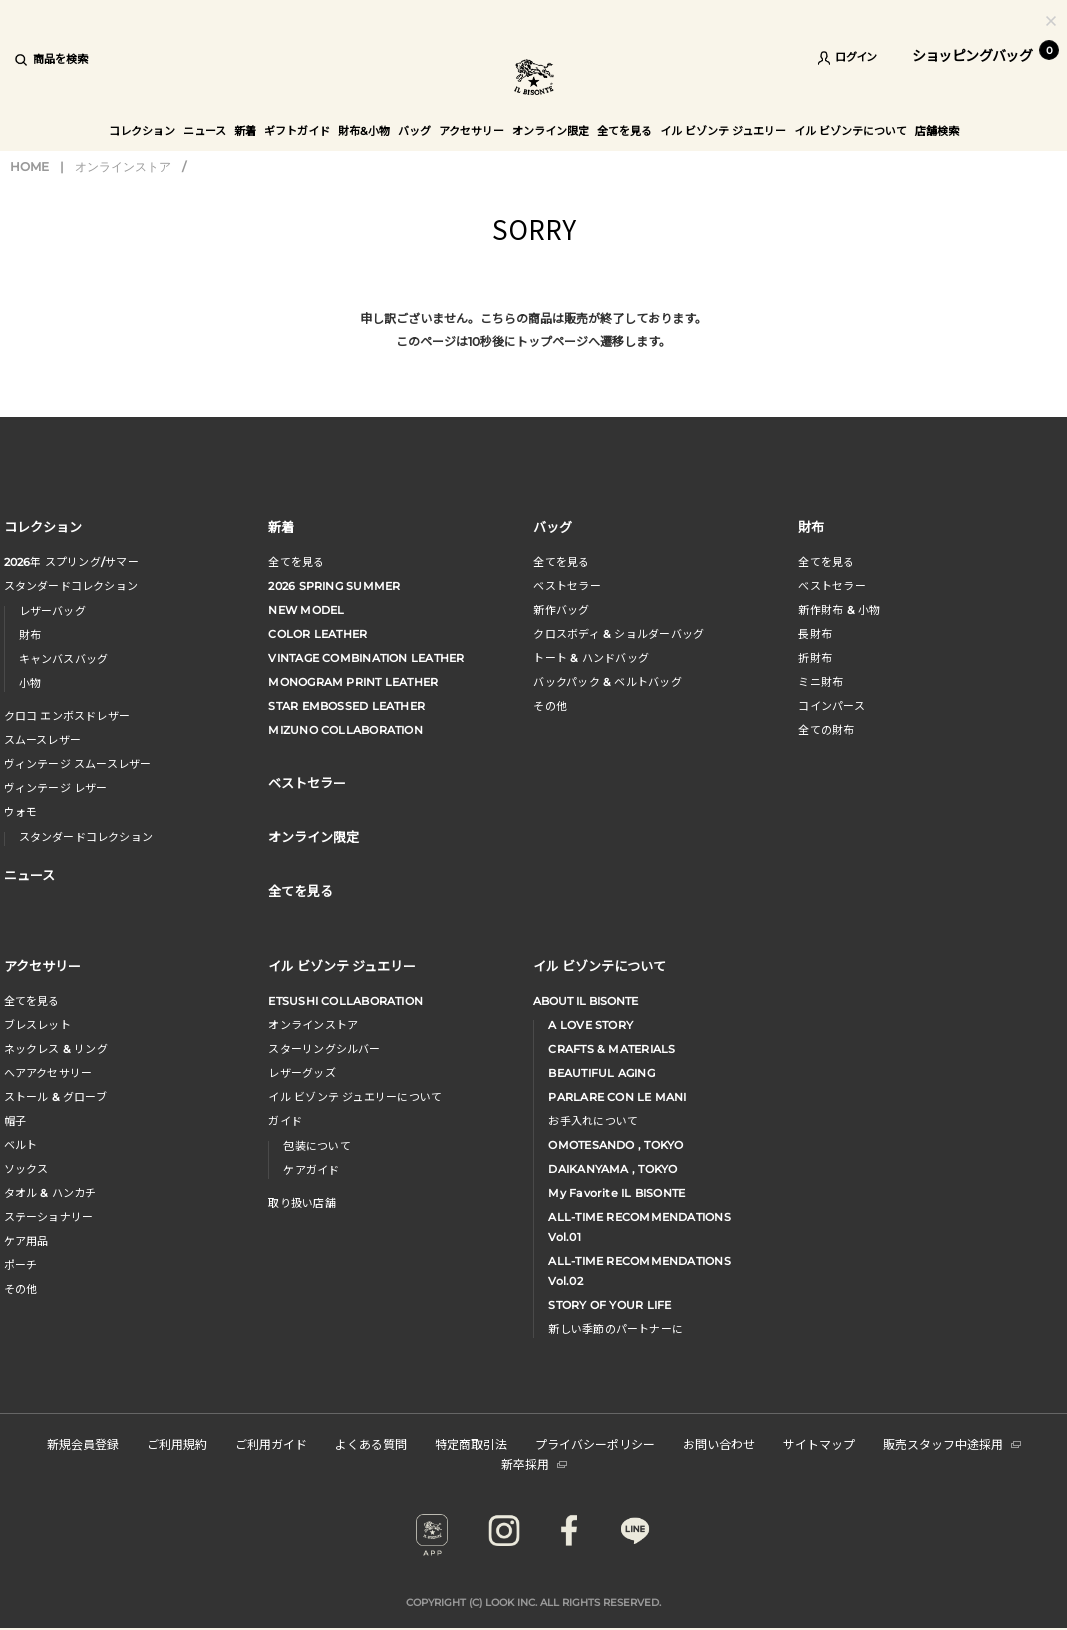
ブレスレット (37, 1025)
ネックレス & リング (56, 1049)
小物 (30, 683)
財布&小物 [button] (364, 131)
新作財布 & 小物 (839, 610)
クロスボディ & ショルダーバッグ (618, 634)
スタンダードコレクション (71, 586)
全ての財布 (826, 730)
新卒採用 (534, 1463)
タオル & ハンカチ (50, 1193)
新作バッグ (561, 610)
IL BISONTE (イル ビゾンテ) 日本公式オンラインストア (534, 79)
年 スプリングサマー (71, 562)
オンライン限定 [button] (550, 131)
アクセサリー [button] (471, 131)
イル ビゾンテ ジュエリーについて (355, 1097)
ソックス (26, 1169)
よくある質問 (371, 1443)
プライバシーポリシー (595, 1443)
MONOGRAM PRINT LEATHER (353, 682)
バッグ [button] (414, 131)
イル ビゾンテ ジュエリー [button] (723, 131)
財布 (30, 635)
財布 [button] (811, 526)
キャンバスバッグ (64, 659)
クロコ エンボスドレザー (67, 716)
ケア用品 (26, 1241)
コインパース (831, 706)
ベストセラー (566, 586)
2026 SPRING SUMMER (334, 586)
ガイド (285, 1121)
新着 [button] (245, 131)
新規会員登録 (83, 1443)
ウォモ (21, 812)
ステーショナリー (49, 1217)
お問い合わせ (719, 1443)
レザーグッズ (301, 1073)
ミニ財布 (820, 682)
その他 (550, 706)
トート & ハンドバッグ (591, 658)
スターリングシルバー (324, 1049)
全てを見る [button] (624, 131)
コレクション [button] (142, 131)
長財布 (815, 634)
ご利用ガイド (271, 1443)
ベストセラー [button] (307, 782)
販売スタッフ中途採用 (952, 1443)
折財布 (815, 658)
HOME (29, 166)
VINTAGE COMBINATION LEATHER (366, 658)
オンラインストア (123, 166)
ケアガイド (311, 1170)
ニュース (204, 131)
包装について (316, 1146)
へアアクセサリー (48, 1073)
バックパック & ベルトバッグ (607, 682)
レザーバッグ (52, 611)
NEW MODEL (306, 610)
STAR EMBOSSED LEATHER (346, 706)
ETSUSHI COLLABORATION (345, 1001)
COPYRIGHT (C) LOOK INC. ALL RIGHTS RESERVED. (533, 1602)
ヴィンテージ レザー (56, 788)
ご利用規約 (177, 1443)
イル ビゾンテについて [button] (850, 131)
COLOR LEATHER (317, 634)
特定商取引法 (471, 1443)
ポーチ (21, 1265)
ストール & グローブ (55, 1097)
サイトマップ (819, 1443)
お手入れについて (593, 1121)
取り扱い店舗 (301, 1203)
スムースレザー (43, 740)
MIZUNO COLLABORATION (345, 730)
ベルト (21, 1145)
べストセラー (831, 586)
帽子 (15, 1121)
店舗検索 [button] (937, 131)
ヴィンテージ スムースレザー (78, 764)
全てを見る (296, 562)
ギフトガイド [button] (297, 131)
